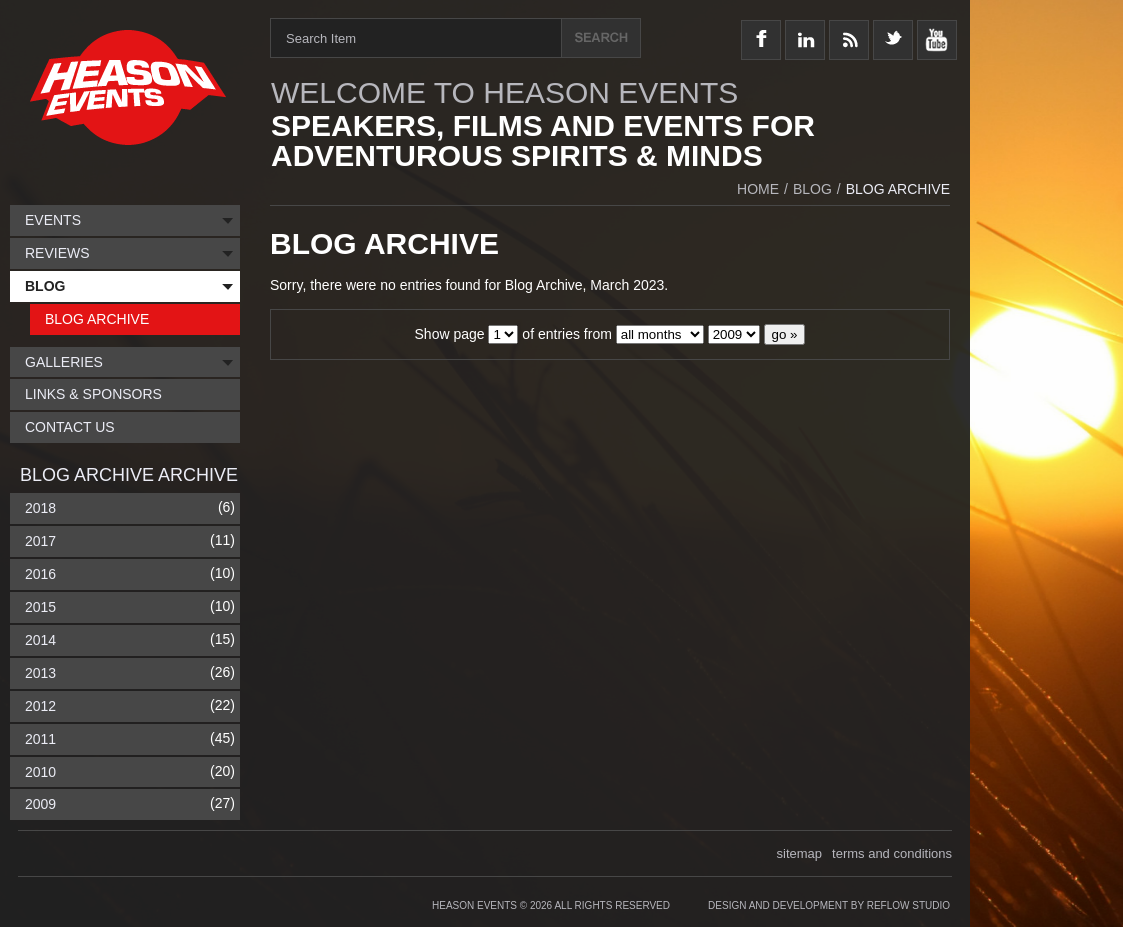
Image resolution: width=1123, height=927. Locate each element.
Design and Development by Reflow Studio (829, 905)
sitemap (800, 853)
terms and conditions (892, 853)
